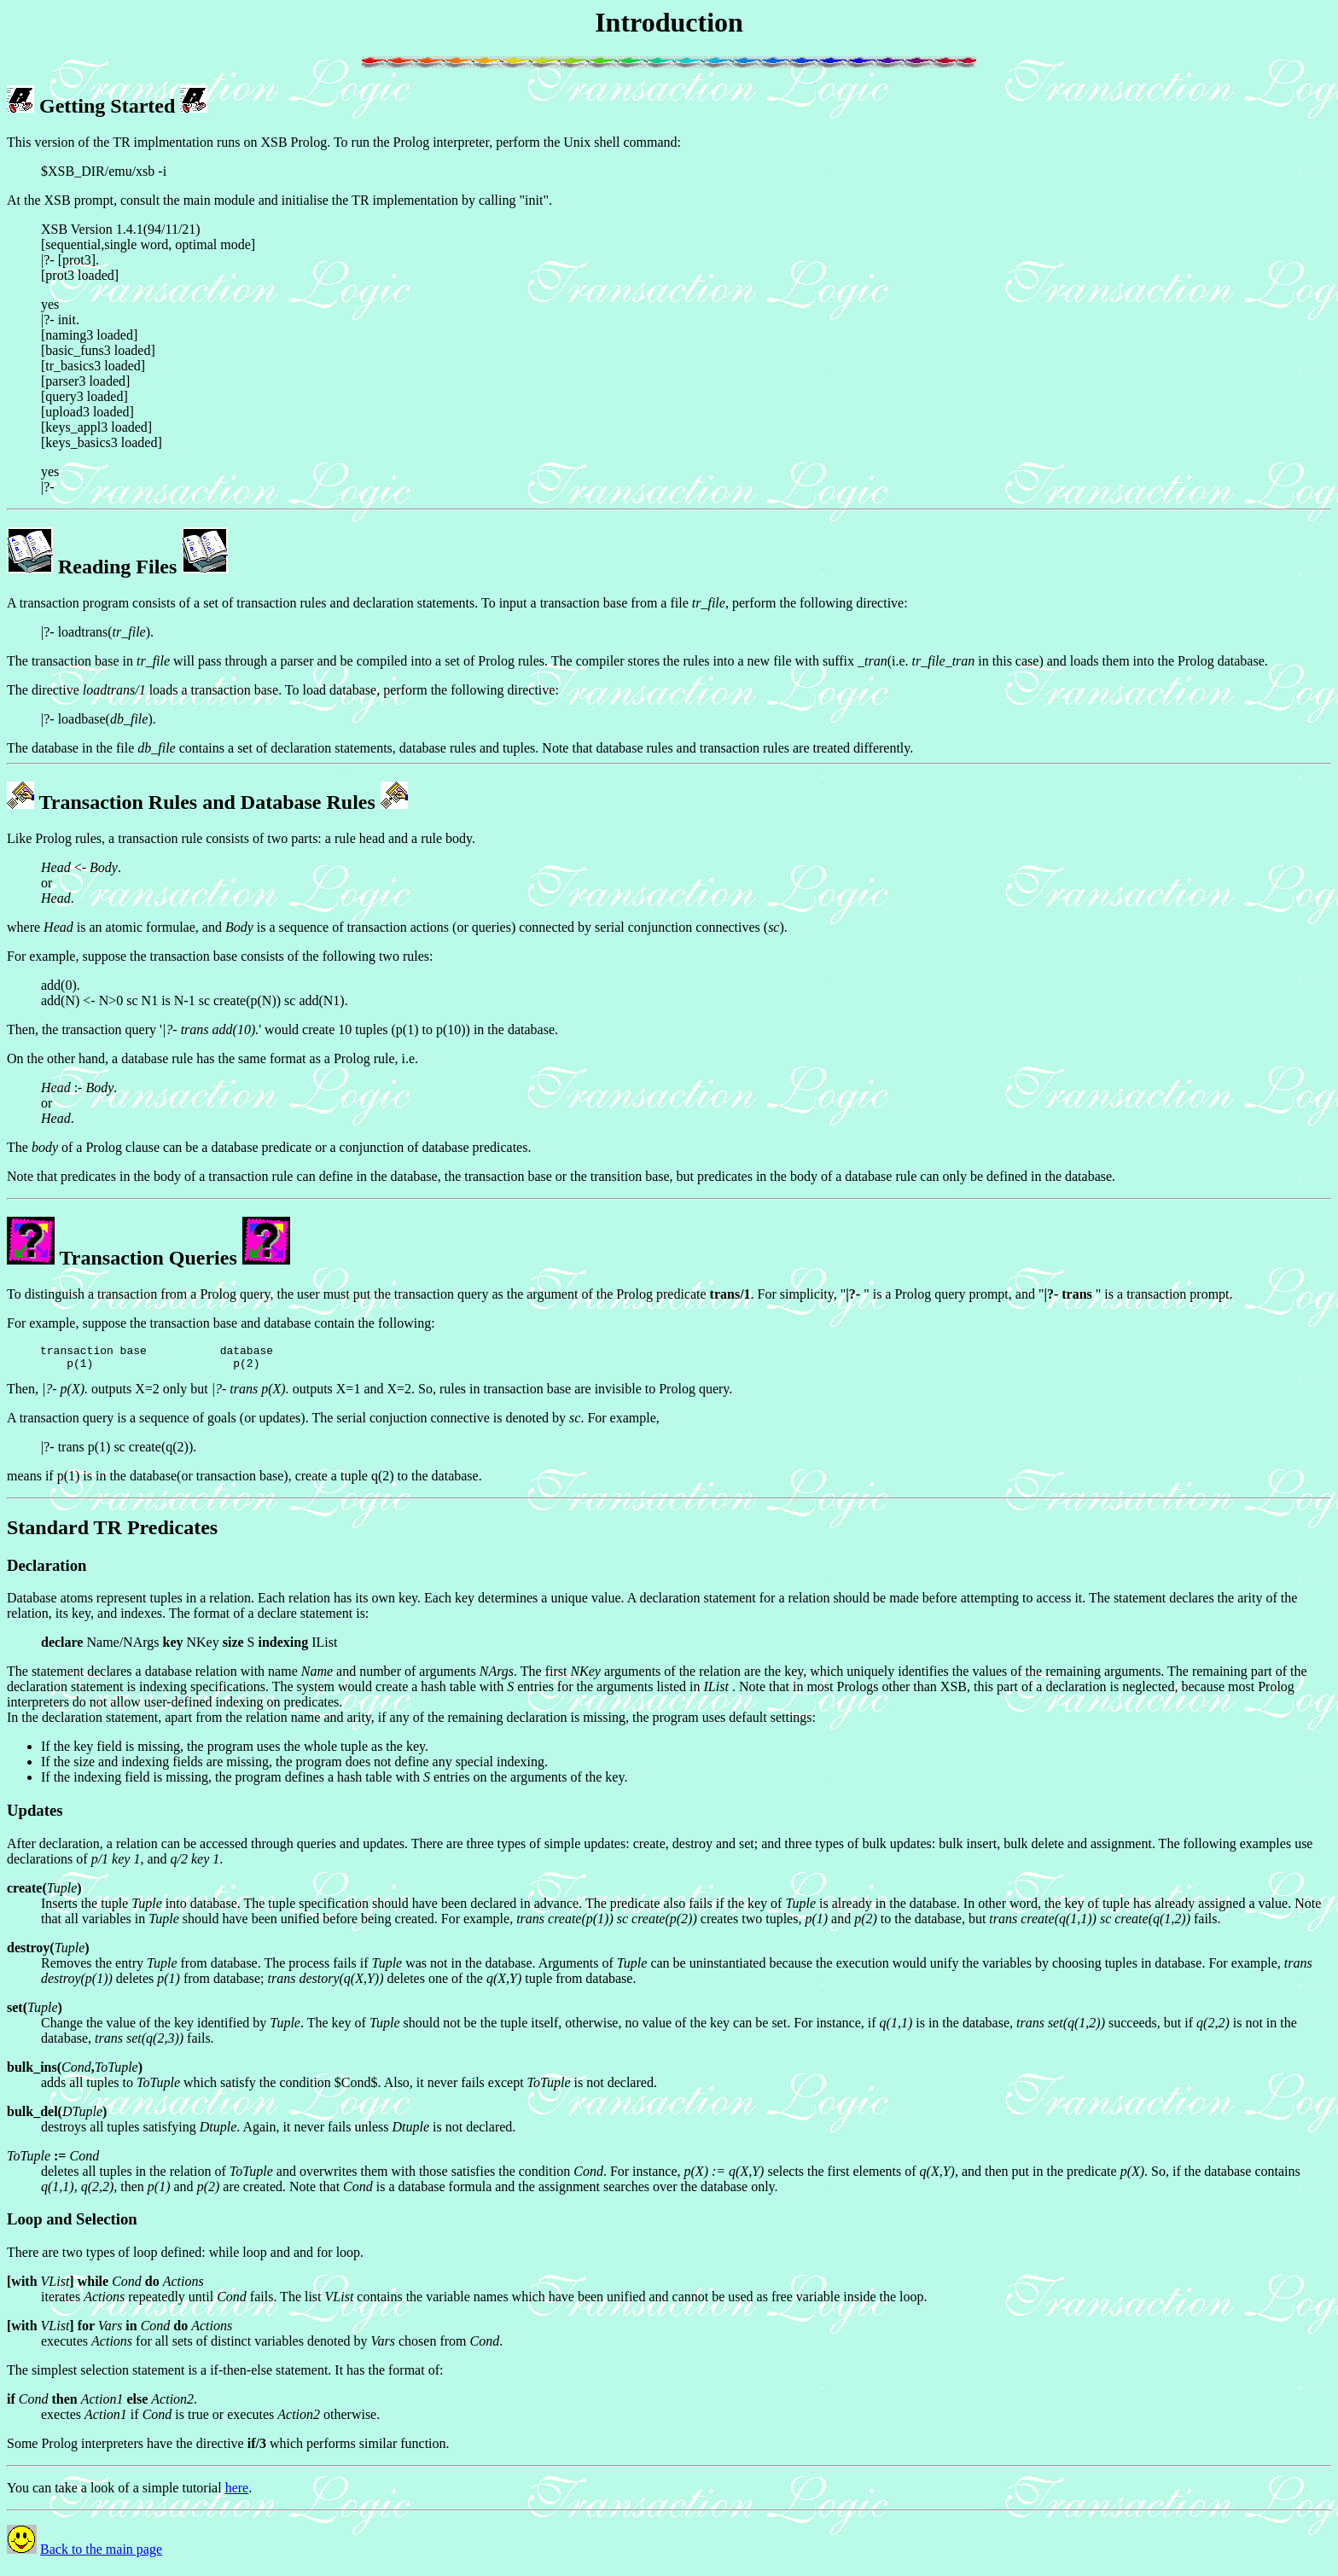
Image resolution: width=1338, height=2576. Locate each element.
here (237, 2493)
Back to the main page (101, 2554)
